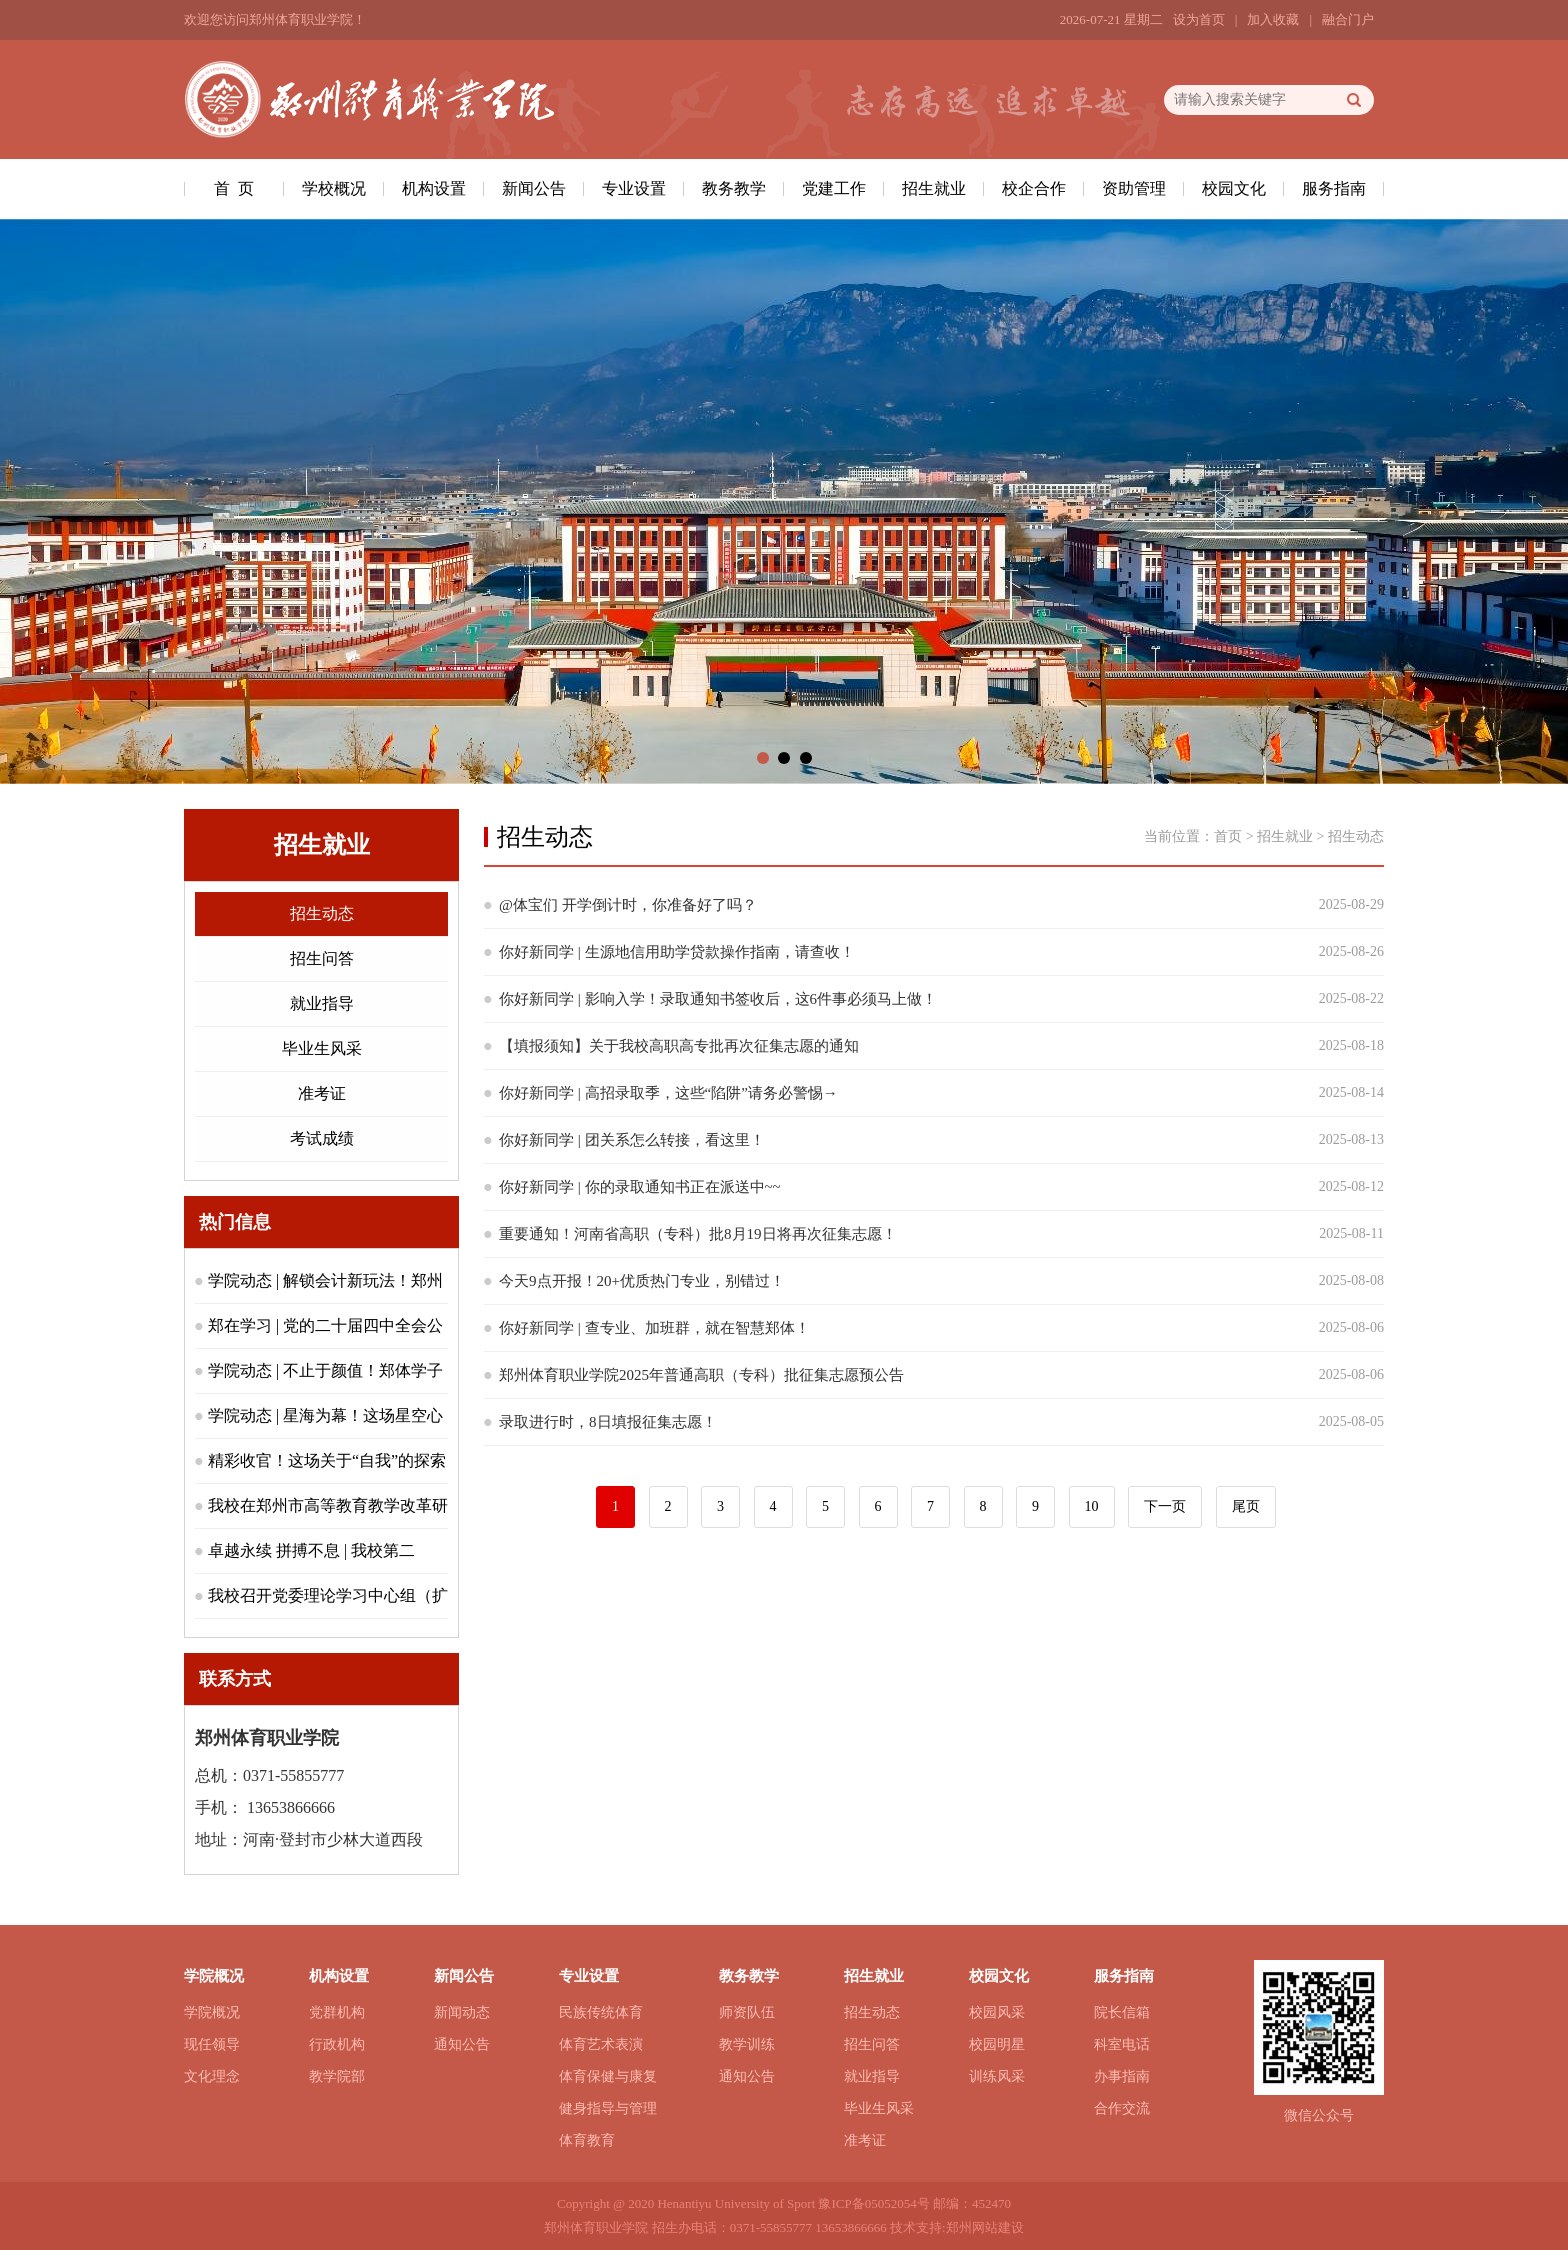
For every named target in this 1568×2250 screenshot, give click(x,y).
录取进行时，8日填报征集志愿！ (608, 1422)
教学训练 (747, 2044)
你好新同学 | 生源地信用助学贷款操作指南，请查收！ (677, 952)
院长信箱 (1122, 2012)
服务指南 (1334, 188)
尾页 (1246, 1506)
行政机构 (337, 2044)
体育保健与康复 (608, 2076)
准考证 (322, 1093)
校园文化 (1234, 188)
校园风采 (997, 2012)
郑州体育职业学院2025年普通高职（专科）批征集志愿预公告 (701, 1375)
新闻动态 (462, 2012)
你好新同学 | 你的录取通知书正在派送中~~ (640, 1187)
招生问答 (322, 958)
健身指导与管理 (608, 2108)
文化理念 (212, 2076)
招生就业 (934, 188)
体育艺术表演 (601, 2044)
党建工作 (834, 188)
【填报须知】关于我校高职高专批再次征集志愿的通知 (679, 1046)
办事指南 (1122, 2076)
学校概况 (334, 188)
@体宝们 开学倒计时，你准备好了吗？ (628, 905)
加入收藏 (1273, 19)
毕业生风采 (322, 1048)
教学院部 (337, 2076)
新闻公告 (534, 188)
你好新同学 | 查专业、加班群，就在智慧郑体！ (654, 1328)
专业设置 (634, 188)
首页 (1228, 836)
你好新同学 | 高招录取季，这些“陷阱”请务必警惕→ (668, 1093)
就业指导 (322, 1003)
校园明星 (997, 2044)
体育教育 (587, 2140)
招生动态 (322, 913)
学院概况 (212, 2012)
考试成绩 (322, 1138)
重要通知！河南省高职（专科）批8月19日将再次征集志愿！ (698, 1234)
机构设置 (434, 188)
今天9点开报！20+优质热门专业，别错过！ (642, 1281)
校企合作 (1034, 188)
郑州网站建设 (985, 2227)
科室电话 (1122, 2044)
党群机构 (337, 2012)
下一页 (1165, 1506)
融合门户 (1348, 19)
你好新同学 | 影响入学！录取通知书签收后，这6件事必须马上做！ (718, 999)
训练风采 (997, 2076)
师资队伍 (747, 2012)
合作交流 (1122, 2108)
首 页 (234, 188)
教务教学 (734, 188)
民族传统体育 (601, 2012)
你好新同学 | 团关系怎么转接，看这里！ (632, 1140)
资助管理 (1134, 188)
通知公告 (462, 2044)
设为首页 (1199, 19)
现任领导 (212, 2044)
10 (1092, 1506)
